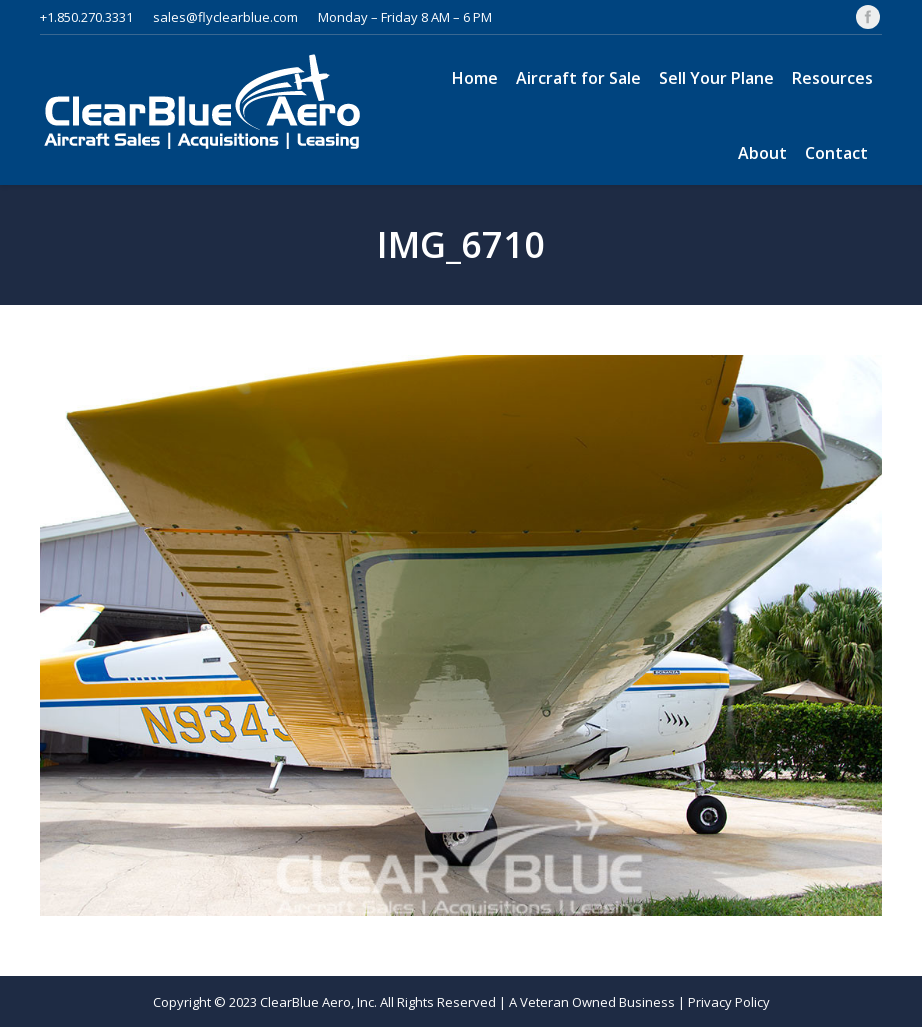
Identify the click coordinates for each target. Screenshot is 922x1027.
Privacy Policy (729, 1002)
